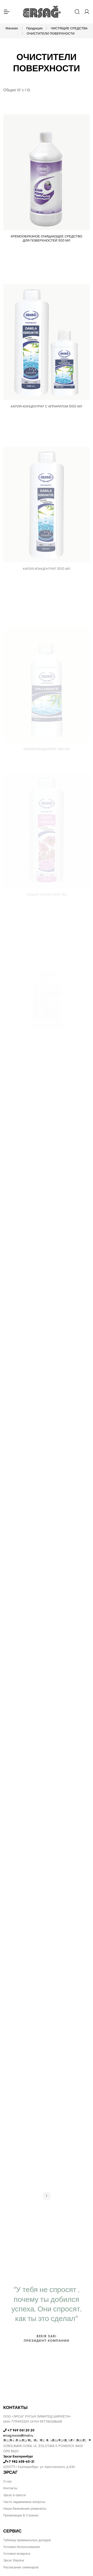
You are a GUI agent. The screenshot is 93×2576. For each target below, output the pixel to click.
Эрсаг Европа (13, 2560)
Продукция (34, 28)
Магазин (11, 28)
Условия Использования (21, 2547)
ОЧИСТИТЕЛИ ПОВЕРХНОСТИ (51, 33)
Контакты (10, 2488)
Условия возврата (16, 2554)
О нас (7, 2481)
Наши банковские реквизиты (24, 2509)
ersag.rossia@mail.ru (18, 2435)
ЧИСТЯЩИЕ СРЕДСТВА (69, 28)
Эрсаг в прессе (14, 2495)
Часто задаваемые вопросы (24, 2502)
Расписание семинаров (21, 2567)
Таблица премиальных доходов (27, 2540)
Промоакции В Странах (21, 2515)
